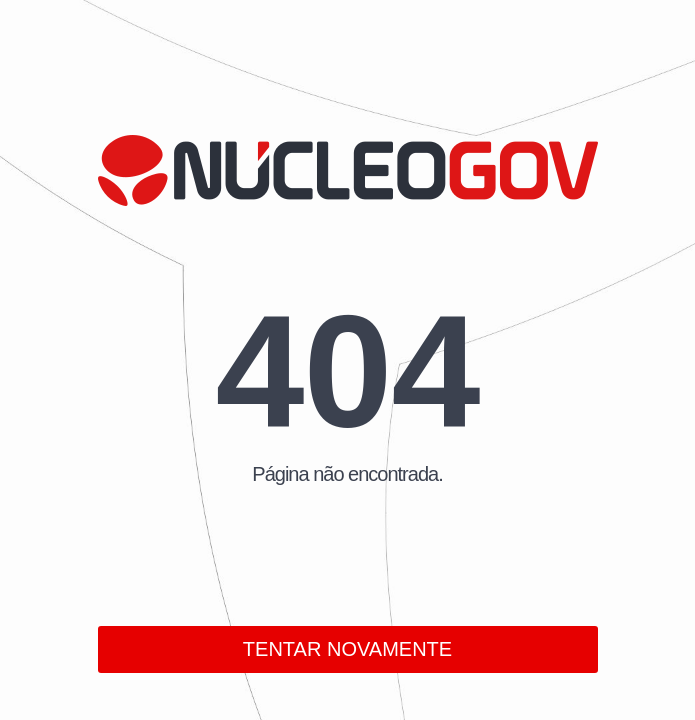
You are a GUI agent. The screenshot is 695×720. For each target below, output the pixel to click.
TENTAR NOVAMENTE (347, 649)
